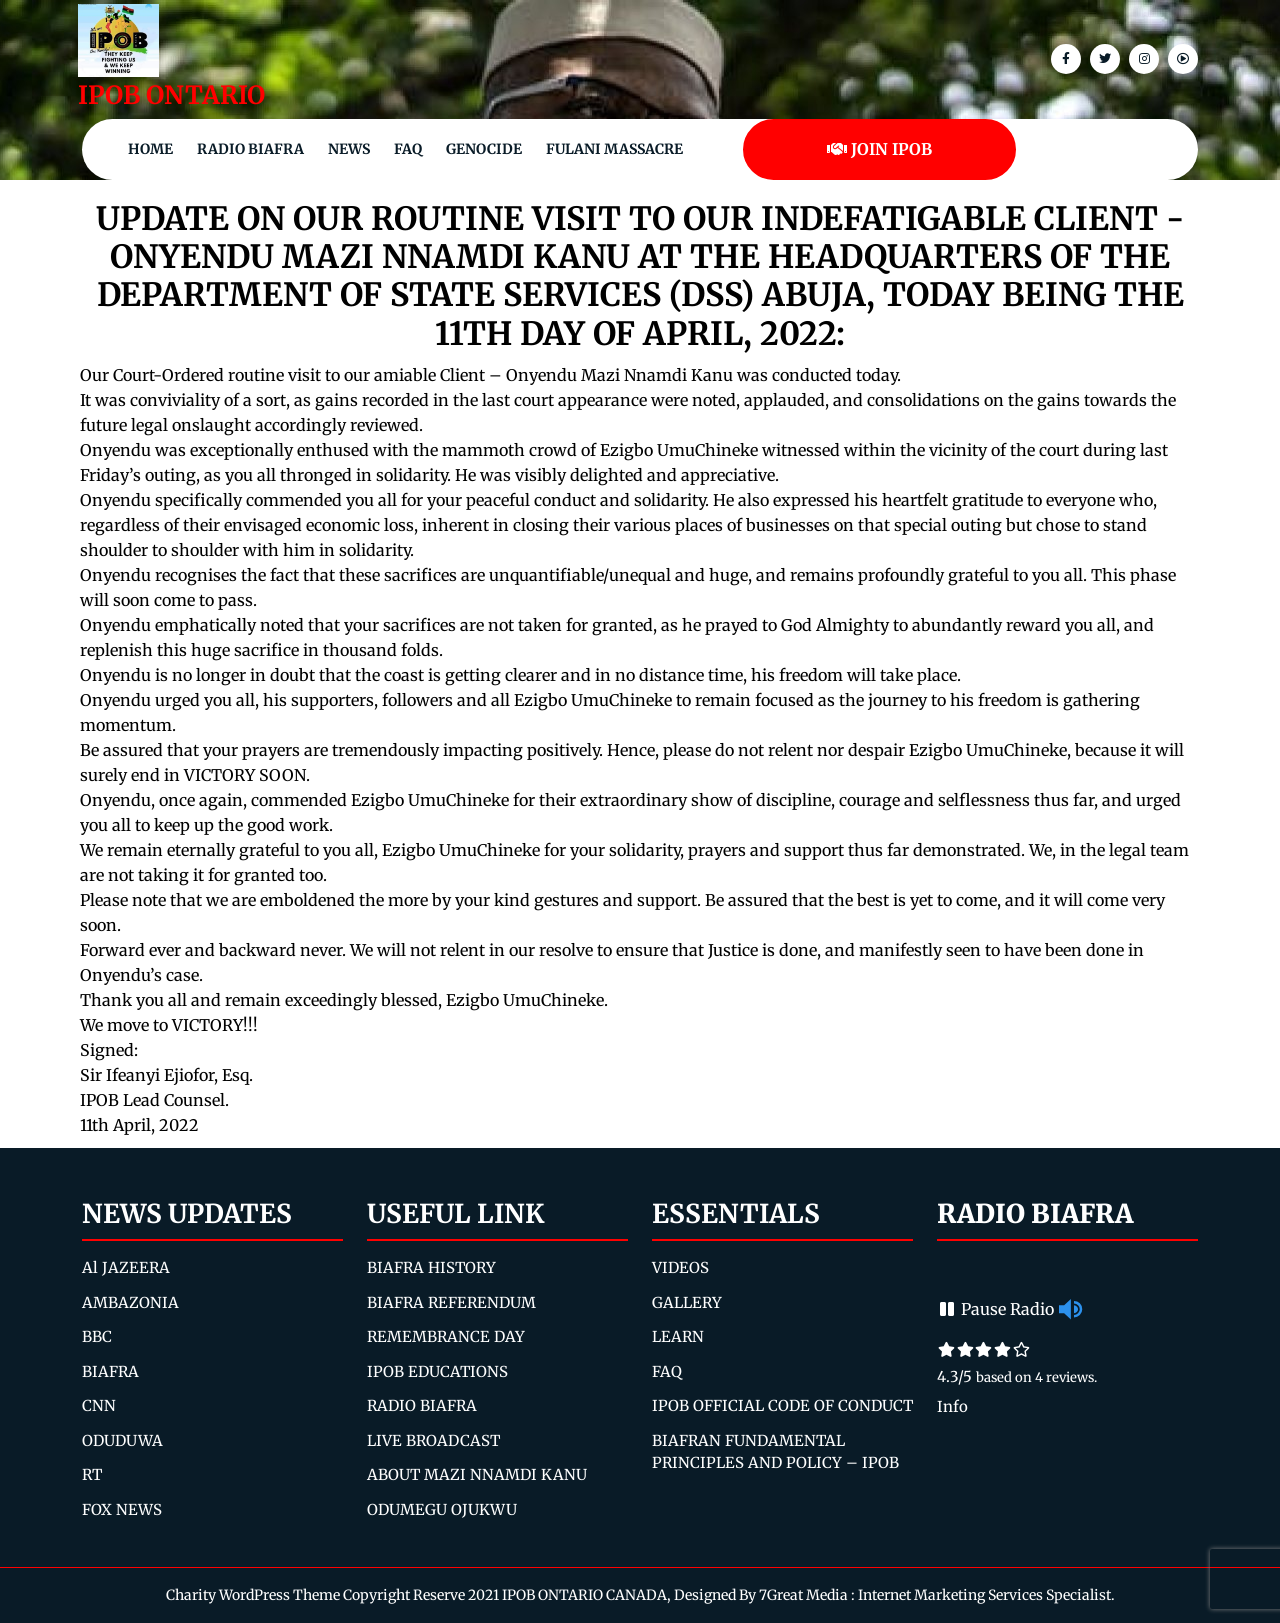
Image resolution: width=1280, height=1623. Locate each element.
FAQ (408, 149)
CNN (99, 1405)
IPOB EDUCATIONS (437, 1371)
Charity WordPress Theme (253, 1595)
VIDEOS (680, 1267)
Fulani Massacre (614, 149)
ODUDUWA (122, 1440)
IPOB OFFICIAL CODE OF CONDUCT (782, 1405)
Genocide (484, 149)
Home (150, 149)
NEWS (349, 149)
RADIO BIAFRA (422, 1405)
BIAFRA (110, 1371)
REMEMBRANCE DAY (446, 1336)
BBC (97, 1336)
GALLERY (687, 1302)
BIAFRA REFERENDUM (451, 1302)
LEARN (678, 1336)
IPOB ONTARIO (171, 95)
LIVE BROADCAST (433, 1440)
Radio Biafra (250, 149)
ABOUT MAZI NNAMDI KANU (477, 1474)
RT (92, 1474)
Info (952, 1406)
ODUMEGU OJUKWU (442, 1509)
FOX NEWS (122, 1509)
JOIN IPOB (879, 149)
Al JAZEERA (126, 1267)
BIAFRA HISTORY (431, 1267)
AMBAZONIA (130, 1302)
